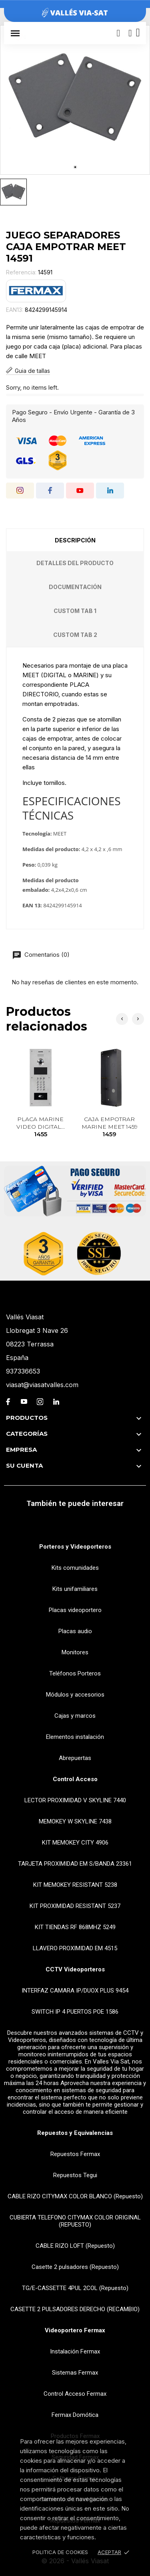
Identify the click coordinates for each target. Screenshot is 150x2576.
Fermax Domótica (75, 2414)
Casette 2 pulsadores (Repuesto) (75, 2267)
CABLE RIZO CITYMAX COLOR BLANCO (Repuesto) (75, 2196)
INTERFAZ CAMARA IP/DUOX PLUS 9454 (75, 1990)
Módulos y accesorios (75, 1694)
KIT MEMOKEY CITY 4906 (75, 1842)
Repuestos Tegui (75, 2175)
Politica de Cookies (60, 2552)
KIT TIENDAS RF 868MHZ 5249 (75, 1927)
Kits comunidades (75, 1567)
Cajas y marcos (75, 1715)
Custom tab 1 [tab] (75, 610)
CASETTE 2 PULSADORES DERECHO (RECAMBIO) (75, 2309)
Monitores (75, 1652)
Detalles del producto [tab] (75, 563)
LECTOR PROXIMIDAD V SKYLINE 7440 (75, 1800)
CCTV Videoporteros (75, 1969)
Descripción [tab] (75, 540)
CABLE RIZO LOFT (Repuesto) (75, 2245)
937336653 (23, 1371)
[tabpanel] (75, 100)
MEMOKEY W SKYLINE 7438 (75, 1821)
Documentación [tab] (75, 586)
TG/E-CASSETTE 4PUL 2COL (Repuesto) (75, 2288)
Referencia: (21, 272)
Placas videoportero (75, 1610)
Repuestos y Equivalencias (75, 2132)
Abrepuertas (75, 1758)
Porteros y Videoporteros (75, 1546)
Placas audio (75, 1631)
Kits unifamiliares (75, 1589)
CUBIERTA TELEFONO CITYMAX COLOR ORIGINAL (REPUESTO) (75, 2221)
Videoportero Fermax (75, 2330)
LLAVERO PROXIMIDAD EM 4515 (75, 1948)
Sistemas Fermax (75, 2372)
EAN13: (14, 309)
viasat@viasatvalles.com (42, 1385)
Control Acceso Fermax (75, 2393)
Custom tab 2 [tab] (75, 634)
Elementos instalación (75, 1736)
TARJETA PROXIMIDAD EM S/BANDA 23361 (75, 1863)
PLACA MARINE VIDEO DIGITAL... (40, 1127)
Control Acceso (75, 1779)
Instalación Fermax (75, 2351)
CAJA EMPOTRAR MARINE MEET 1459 (109, 1127)
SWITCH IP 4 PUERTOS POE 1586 (75, 2011)
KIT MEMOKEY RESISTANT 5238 (75, 1884)
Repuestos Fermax (75, 2154)
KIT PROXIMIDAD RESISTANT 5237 (75, 1906)
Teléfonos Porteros (75, 1673)
